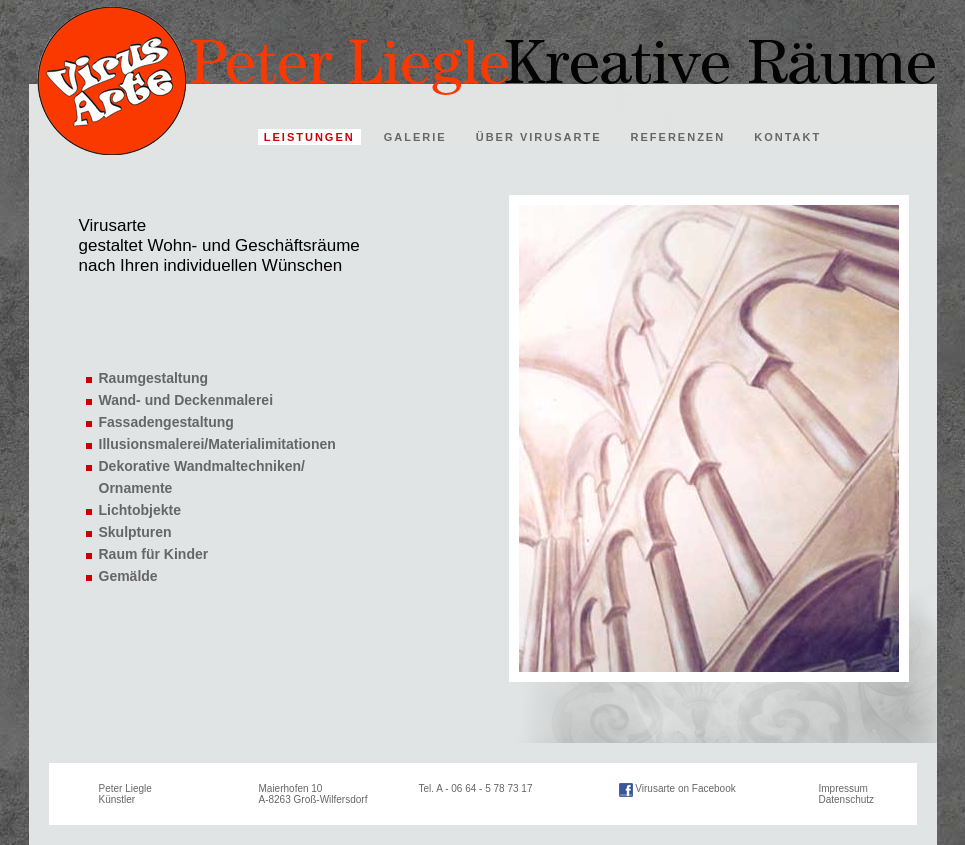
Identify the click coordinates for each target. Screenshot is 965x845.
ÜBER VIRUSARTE (539, 137)
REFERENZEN (678, 137)
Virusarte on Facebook (685, 788)
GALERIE (415, 137)
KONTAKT (787, 137)
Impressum (843, 788)
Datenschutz (847, 799)
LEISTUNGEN (309, 137)
